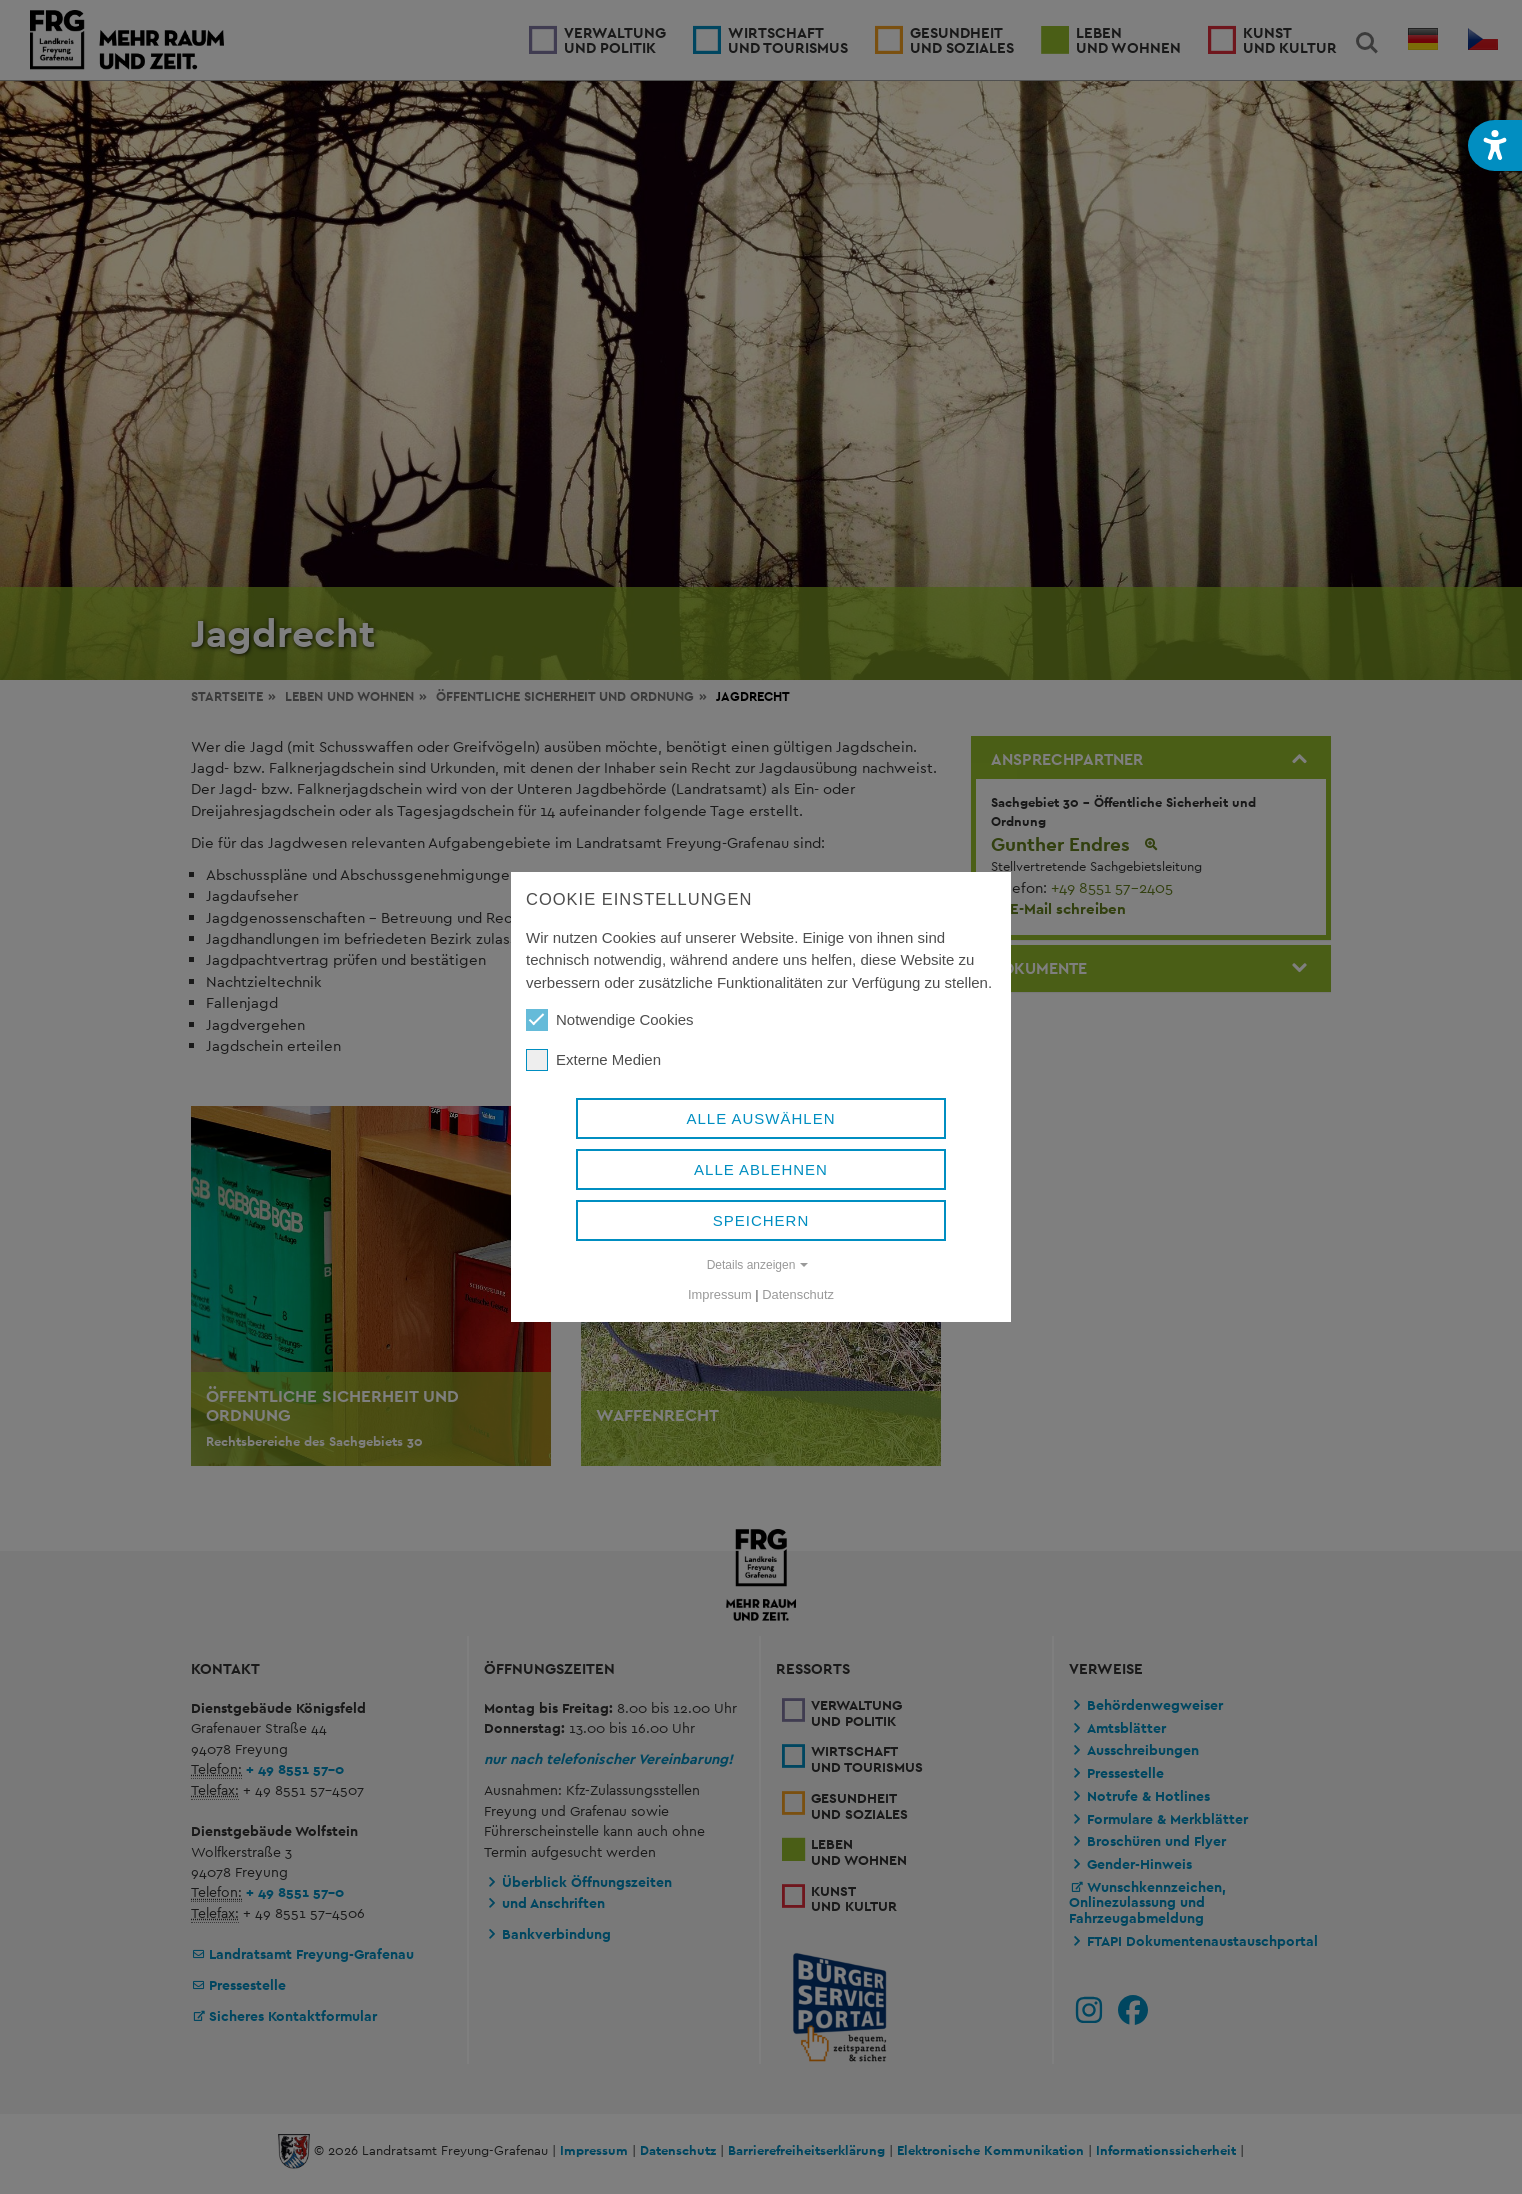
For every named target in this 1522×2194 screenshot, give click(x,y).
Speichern (761, 1220)
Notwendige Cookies (610, 1020)
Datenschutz (798, 1294)
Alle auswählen (760, 1118)
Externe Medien (593, 1060)
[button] (1495, 145)
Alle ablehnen (761, 1169)
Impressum (720, 1294)
